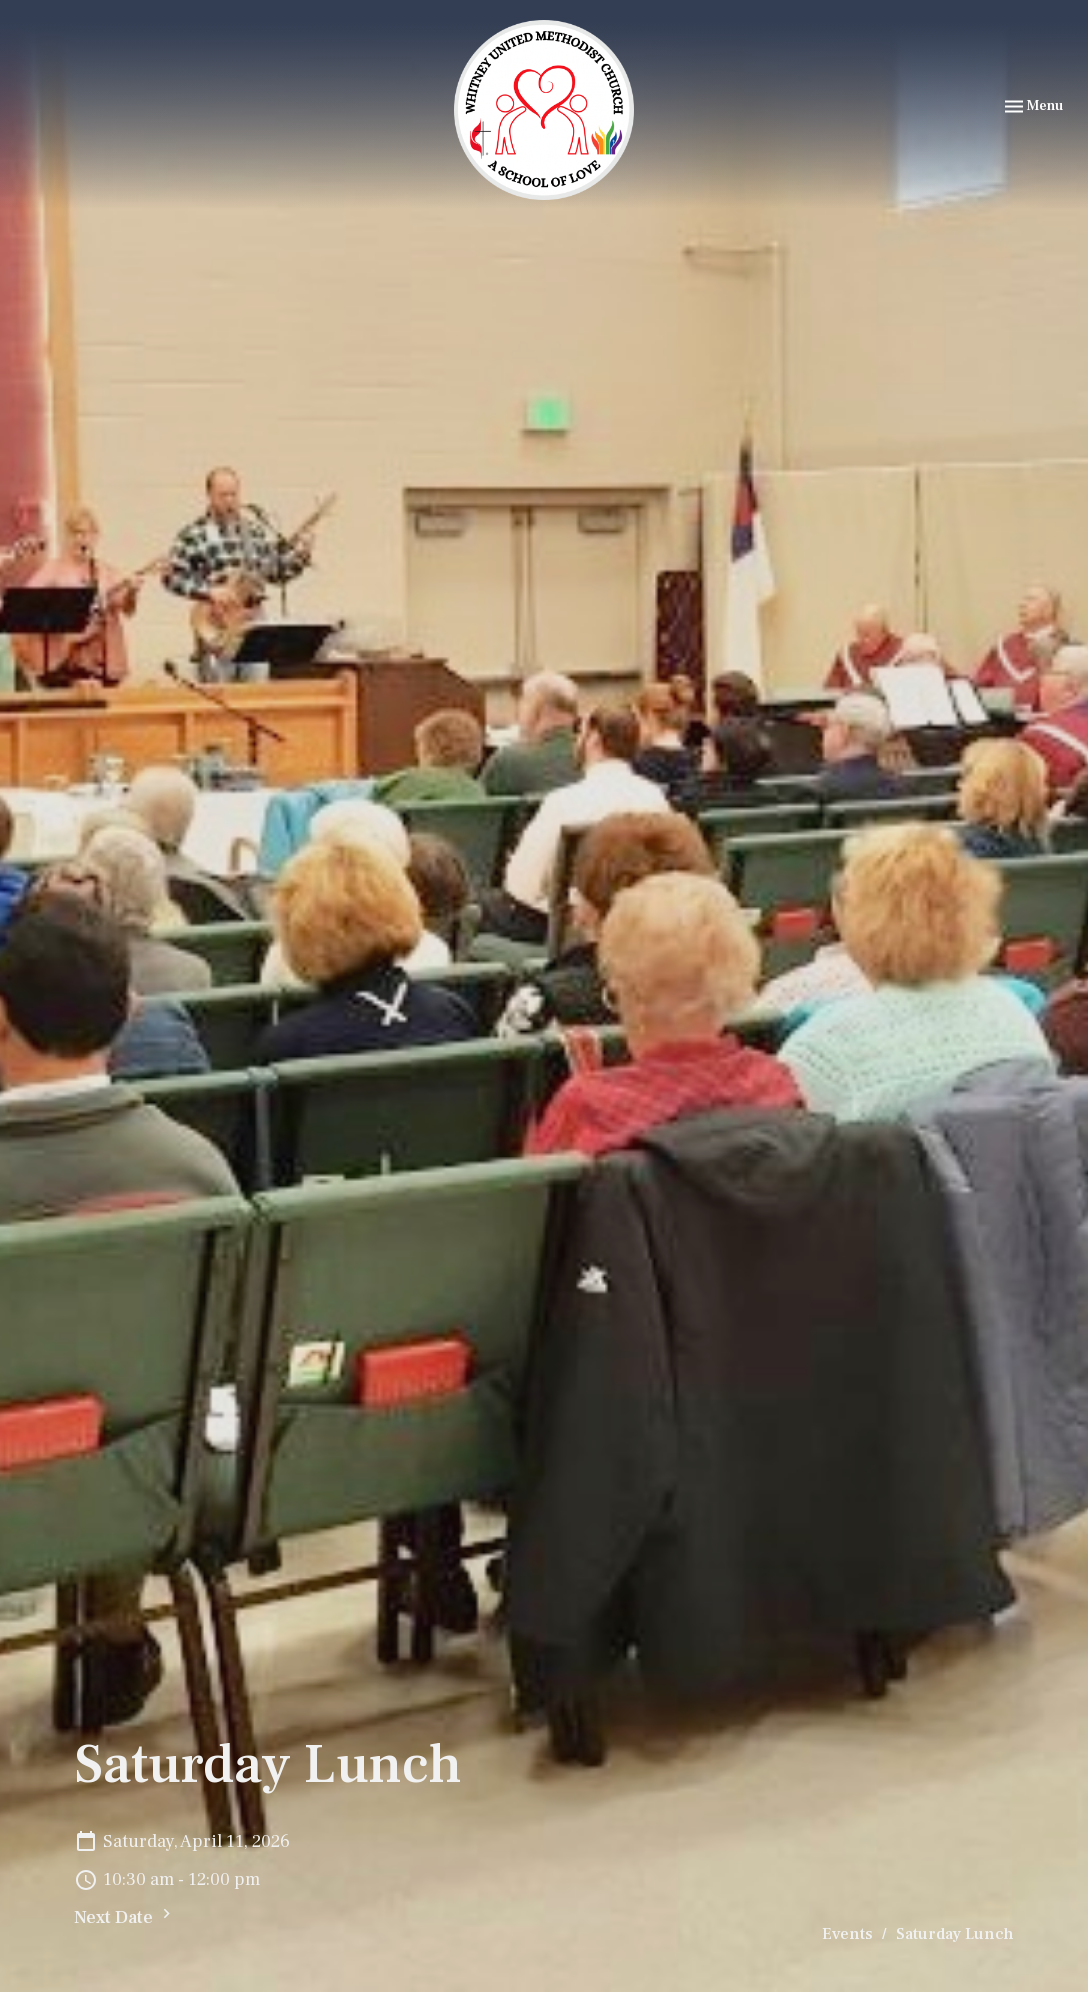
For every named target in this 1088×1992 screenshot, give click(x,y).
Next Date (125, 1916)
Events (847, 1934)
